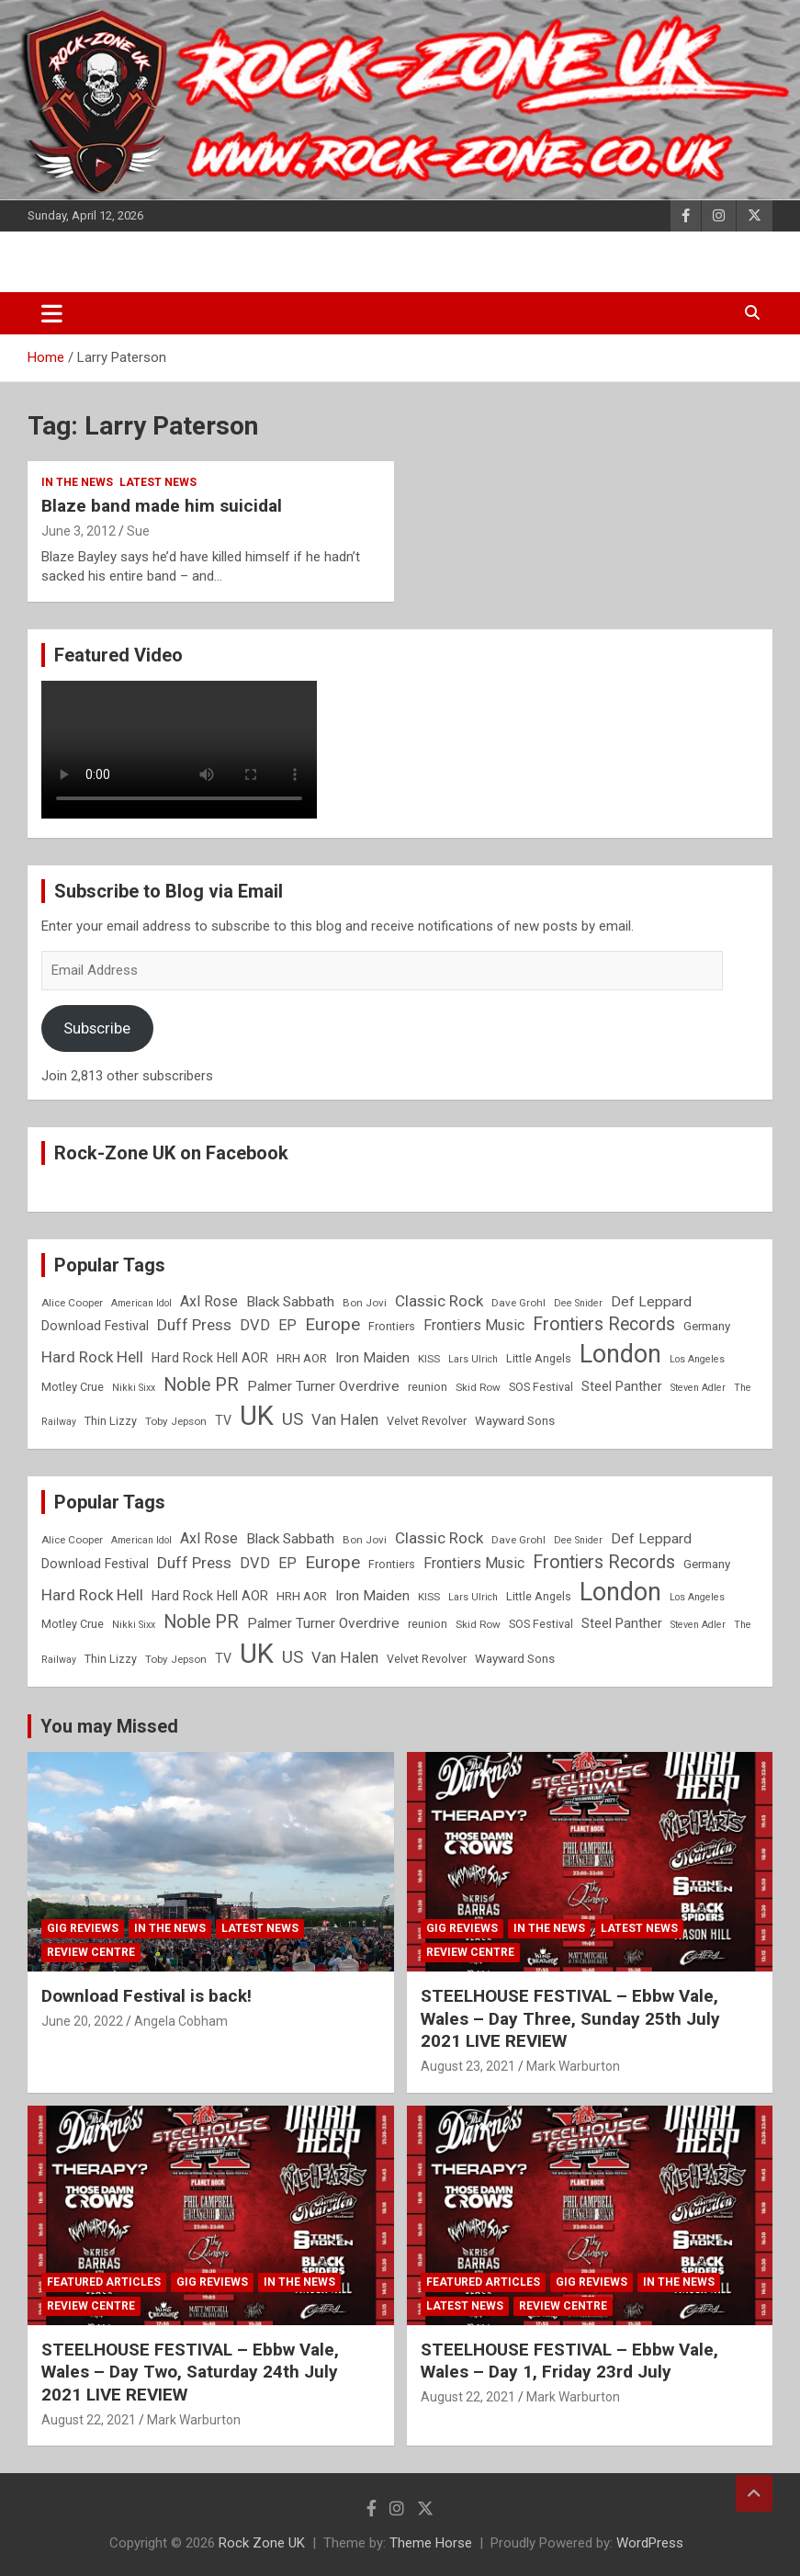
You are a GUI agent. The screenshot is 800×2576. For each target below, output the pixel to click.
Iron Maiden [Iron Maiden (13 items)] (372, 1358)
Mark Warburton (573, 2066)
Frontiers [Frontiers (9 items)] (391, 1326)
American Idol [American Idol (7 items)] (141, 1303)
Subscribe (96, 1028)
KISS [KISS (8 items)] (429, 1358)
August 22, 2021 (88, 2419)
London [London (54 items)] (620, 1354)
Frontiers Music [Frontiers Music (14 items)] (473, 1325)
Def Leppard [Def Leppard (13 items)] (651, 1302)
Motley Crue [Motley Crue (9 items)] (72, 1387)
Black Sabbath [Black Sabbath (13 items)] (290, 1302)
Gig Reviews (82, 1928)
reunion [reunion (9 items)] (427, 1387)
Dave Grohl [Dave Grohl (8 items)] (518, 1302)
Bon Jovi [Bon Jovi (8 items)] (365, 1302)
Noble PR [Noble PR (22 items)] (201, 1384)
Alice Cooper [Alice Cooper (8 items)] (72, 1302)
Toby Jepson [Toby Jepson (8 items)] (176, 1421)
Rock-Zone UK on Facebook (171, 1153)
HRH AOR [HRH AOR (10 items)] (301, 1358)
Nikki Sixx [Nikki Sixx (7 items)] (133, 1388)
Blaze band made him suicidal (161, 505)
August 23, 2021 (468, 2066)
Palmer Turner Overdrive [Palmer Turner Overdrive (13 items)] (323, 1386)
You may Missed (109, 1726)
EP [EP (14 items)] (287, 1325)
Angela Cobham (181, 2021)
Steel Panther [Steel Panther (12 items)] (621, 1386)
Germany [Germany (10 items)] (706, 1326)
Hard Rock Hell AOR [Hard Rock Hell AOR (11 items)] (210, 1357)
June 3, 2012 (78, 531)
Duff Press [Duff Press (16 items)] (194, 1325)
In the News (77, 482)
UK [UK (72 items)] (257, 1415)
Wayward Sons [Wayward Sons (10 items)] (515, 1421)
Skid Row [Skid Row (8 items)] (478, 1387)
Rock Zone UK (262, 2543)
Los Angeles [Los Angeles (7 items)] (697, 1359)
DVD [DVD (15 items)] (255, 1325)
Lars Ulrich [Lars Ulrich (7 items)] (473, 1359)
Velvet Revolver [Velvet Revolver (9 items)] (427, 1421)
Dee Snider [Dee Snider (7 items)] (578, 1303)
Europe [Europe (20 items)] (332, 1325)
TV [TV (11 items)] (223, 1420)
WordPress (649, 2543)
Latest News (158, 482)
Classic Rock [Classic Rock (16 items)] (439, 1301)
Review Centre (91, 1952)
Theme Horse (430, 2543)
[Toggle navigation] (52, 313)
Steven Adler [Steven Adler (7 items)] (698, 1388)
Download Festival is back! (146, 1995)
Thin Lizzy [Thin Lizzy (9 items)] (111, 1421)
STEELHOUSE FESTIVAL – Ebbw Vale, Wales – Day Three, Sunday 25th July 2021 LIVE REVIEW (570, 2018)
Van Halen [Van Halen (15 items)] (344, 1420)
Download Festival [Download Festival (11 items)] (95, 1325)
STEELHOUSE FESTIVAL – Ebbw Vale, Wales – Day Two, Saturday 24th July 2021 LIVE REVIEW (190, 2372)
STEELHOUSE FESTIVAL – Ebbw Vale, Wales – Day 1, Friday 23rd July (569, 2361)
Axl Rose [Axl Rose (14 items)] (209, 1301)
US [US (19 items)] (292, 1419)
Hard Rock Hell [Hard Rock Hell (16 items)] (92, 1357)
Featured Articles (104, 2282)
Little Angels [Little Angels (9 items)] (538, 1358)
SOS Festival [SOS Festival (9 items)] (541, 1387)
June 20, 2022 (82, 2021)
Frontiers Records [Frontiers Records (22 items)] (604, 1324)
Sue (138, 531)
